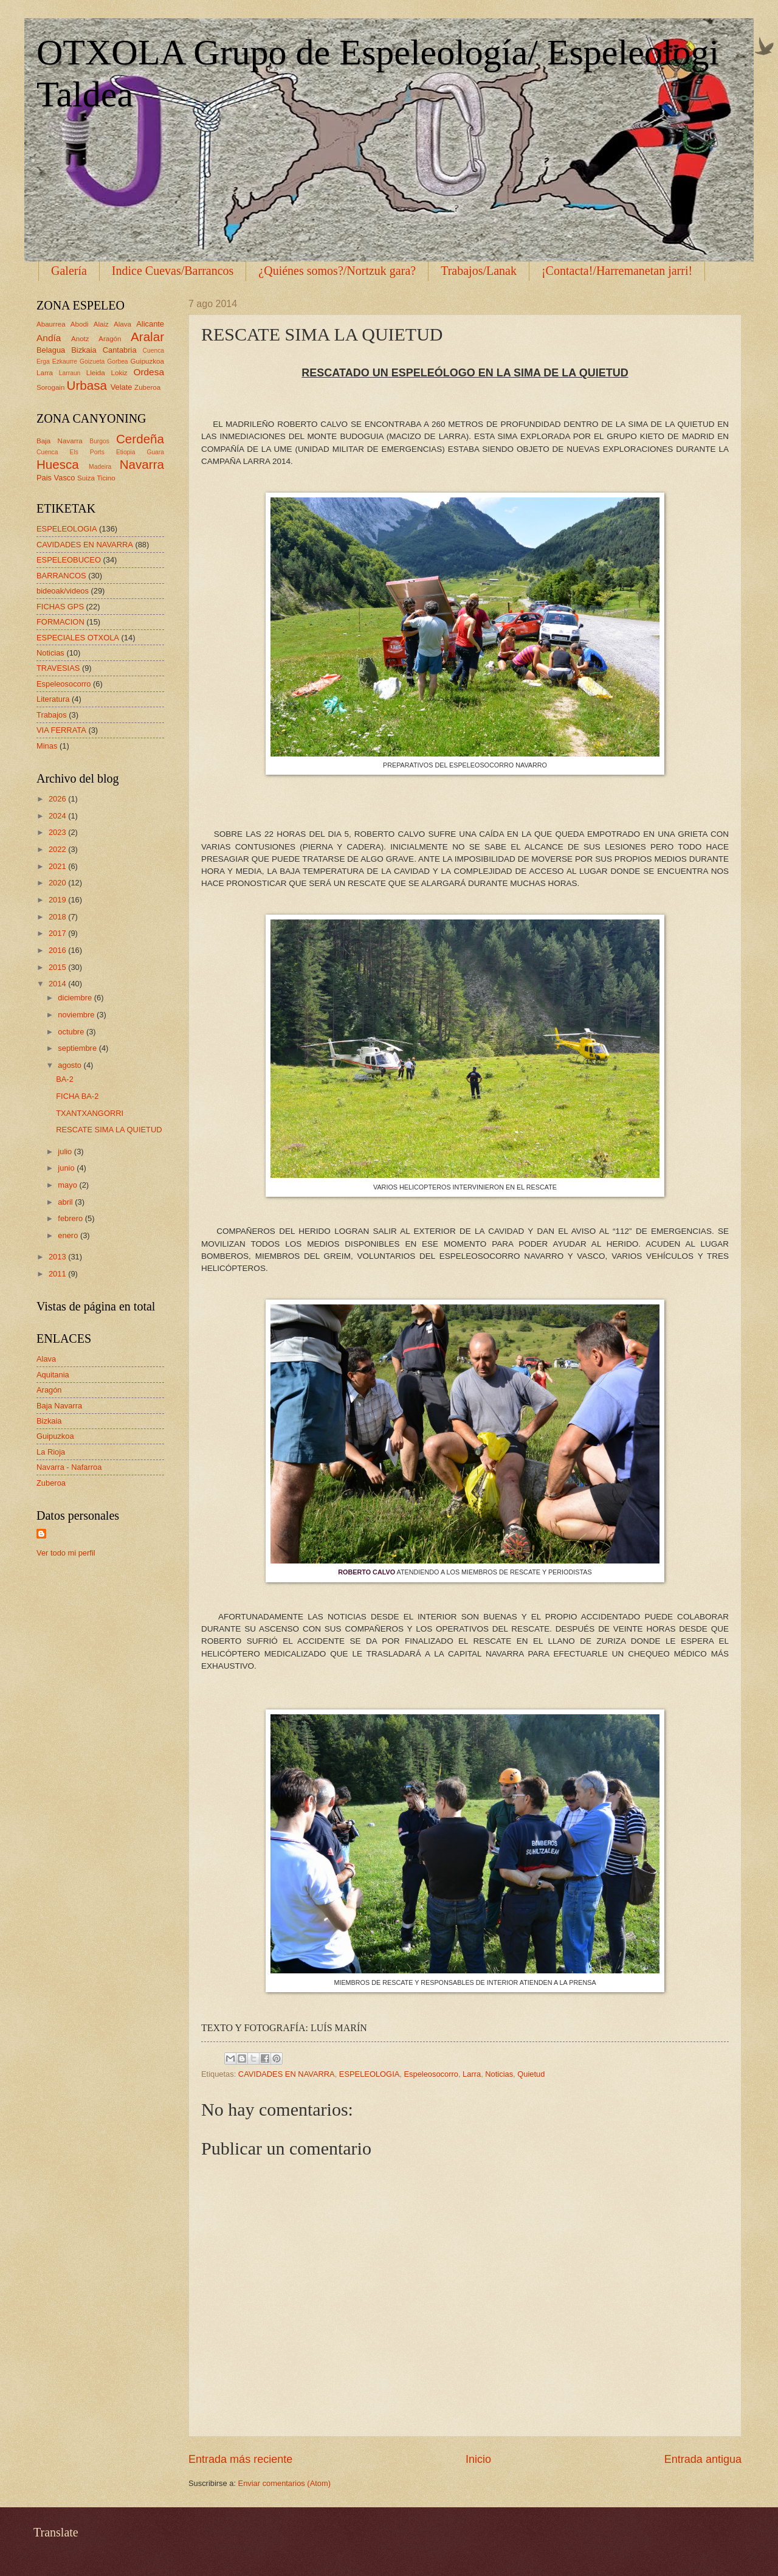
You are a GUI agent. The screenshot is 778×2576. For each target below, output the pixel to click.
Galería (69, 270)
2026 (58, 798)
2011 (58, 1273)
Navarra (142, 464)
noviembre (77, 1014)
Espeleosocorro (431, 2074)
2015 (58, 967)
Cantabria (120, 350)
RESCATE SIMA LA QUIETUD (109, 1129)
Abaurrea (51, 324)
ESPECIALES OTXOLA (77, 637)
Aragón (109, 338)
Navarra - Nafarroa (69, 1467)
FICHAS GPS (60, 606)
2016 (58, 950)
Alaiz (101, 324)
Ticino (106, 478)
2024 (58, 815)
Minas (46, 745)
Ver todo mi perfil (65, 1552)
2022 (58, 849)
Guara (155, 452)
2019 (58, 899)
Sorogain (50, 387)
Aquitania (52, 1374)
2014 (58, 983)
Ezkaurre (64, 361)
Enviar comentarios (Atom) (284, 2483)
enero (69, 1235)
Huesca (57, 464)
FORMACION (60, 621)
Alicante (150, 323)
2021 (58, 866)
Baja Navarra (59, 441)
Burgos (99, 441)
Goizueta (92, 361)
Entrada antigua (703, 2459)
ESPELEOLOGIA (369, 2074)
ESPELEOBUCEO (68, 559)
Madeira (100, 466)
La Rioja (50, 1451)
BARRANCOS (61, 575)
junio (67, 1167)
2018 (58, 916)
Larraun (70, 373)
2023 (58, 832)
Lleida (95, 372)
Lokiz (119, 372)
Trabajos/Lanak (479, 270)
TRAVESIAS (58, 668)
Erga (43, 361)
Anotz (80, 338)
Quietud (531, 2074)
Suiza (86, 478)
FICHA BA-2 (77, 1096)
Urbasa (87, 385)
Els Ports (87, 452)
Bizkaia (84, 350)
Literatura (52, 699)
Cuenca (154, 350)
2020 (58, 882)
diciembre (76, 997)
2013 (58, 1256)
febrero (71, 1218)
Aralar (147, 337)
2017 (58, 933)
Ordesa (148, 372)
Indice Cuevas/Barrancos (172, 270)
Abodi (80, 324)
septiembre (78, 1048)
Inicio (478, 2459)
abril (66, 1202)
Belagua (50, 350)
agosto (70, 1065)
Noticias (499, 2074)
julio (66, 1151)
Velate (122, 387)
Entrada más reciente (240, 2459)
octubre (72, 1031)
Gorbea (117, 361)
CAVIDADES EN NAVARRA (286, 2074)
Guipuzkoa (147, 361)
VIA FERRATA (61, 730)
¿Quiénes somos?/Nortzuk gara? (337, 270)
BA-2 (65, 1079)
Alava (122, 324)
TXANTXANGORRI (89, 1113)
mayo (68, 1184)
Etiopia (125, 452)
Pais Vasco (55, 477)
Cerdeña (140, 439)
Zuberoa (147, 387)
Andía (48, 338)
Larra (472, 2074)
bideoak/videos (62, 590)
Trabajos (51, 714)
